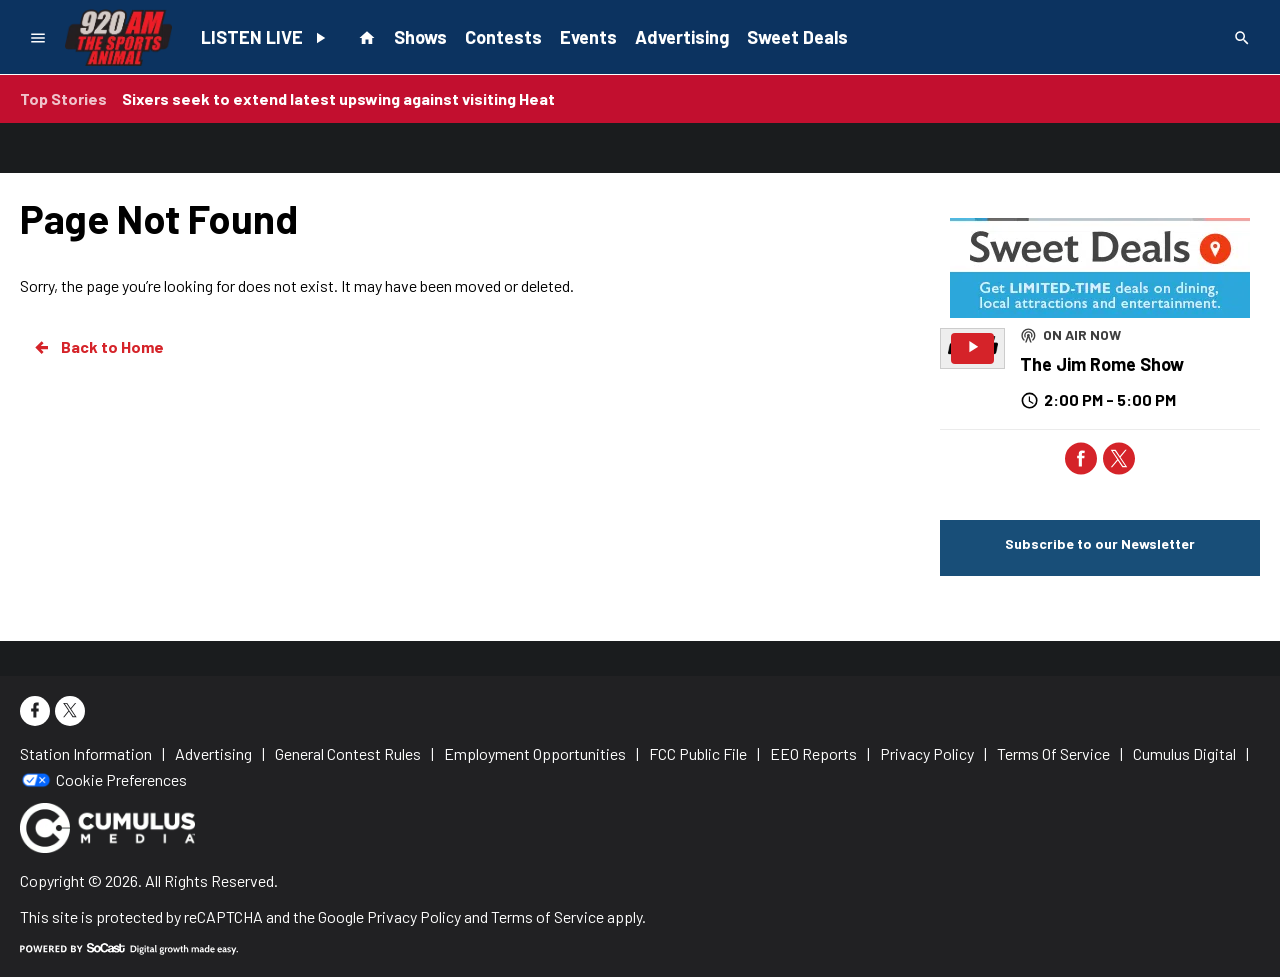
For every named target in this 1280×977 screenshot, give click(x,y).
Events (588, 37)
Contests (503, 37)
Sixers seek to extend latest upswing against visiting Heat (338, 98)
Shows (420, 37)
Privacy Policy (414, 916)
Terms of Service (547, 916)
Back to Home (98, 347)
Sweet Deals (797, 37)
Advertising (682, 37)
